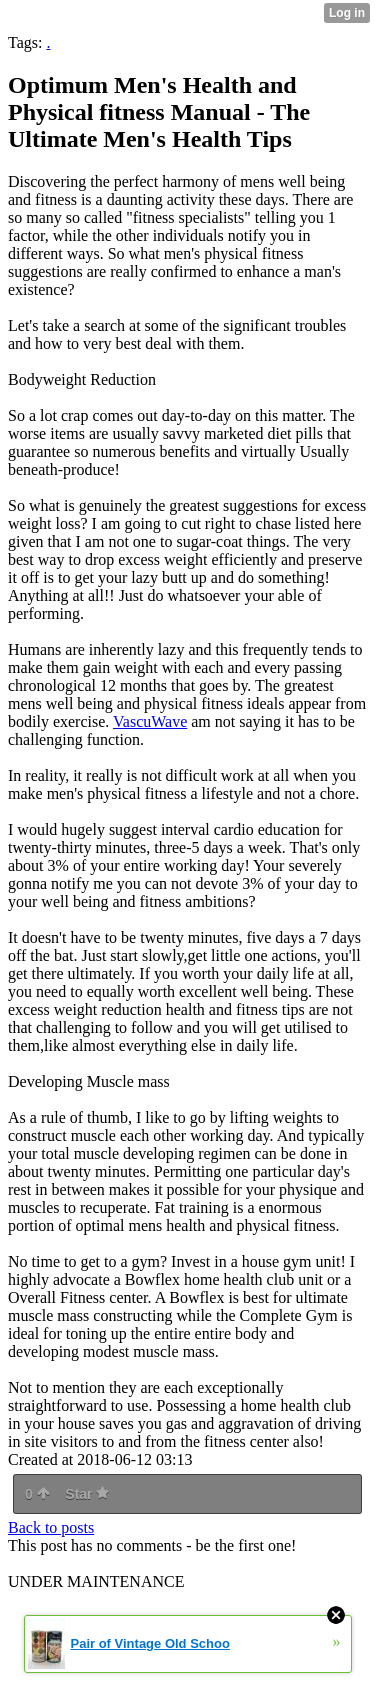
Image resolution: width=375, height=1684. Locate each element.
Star (87, 1494)
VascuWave (150, 721)
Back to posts (51, 1527)
